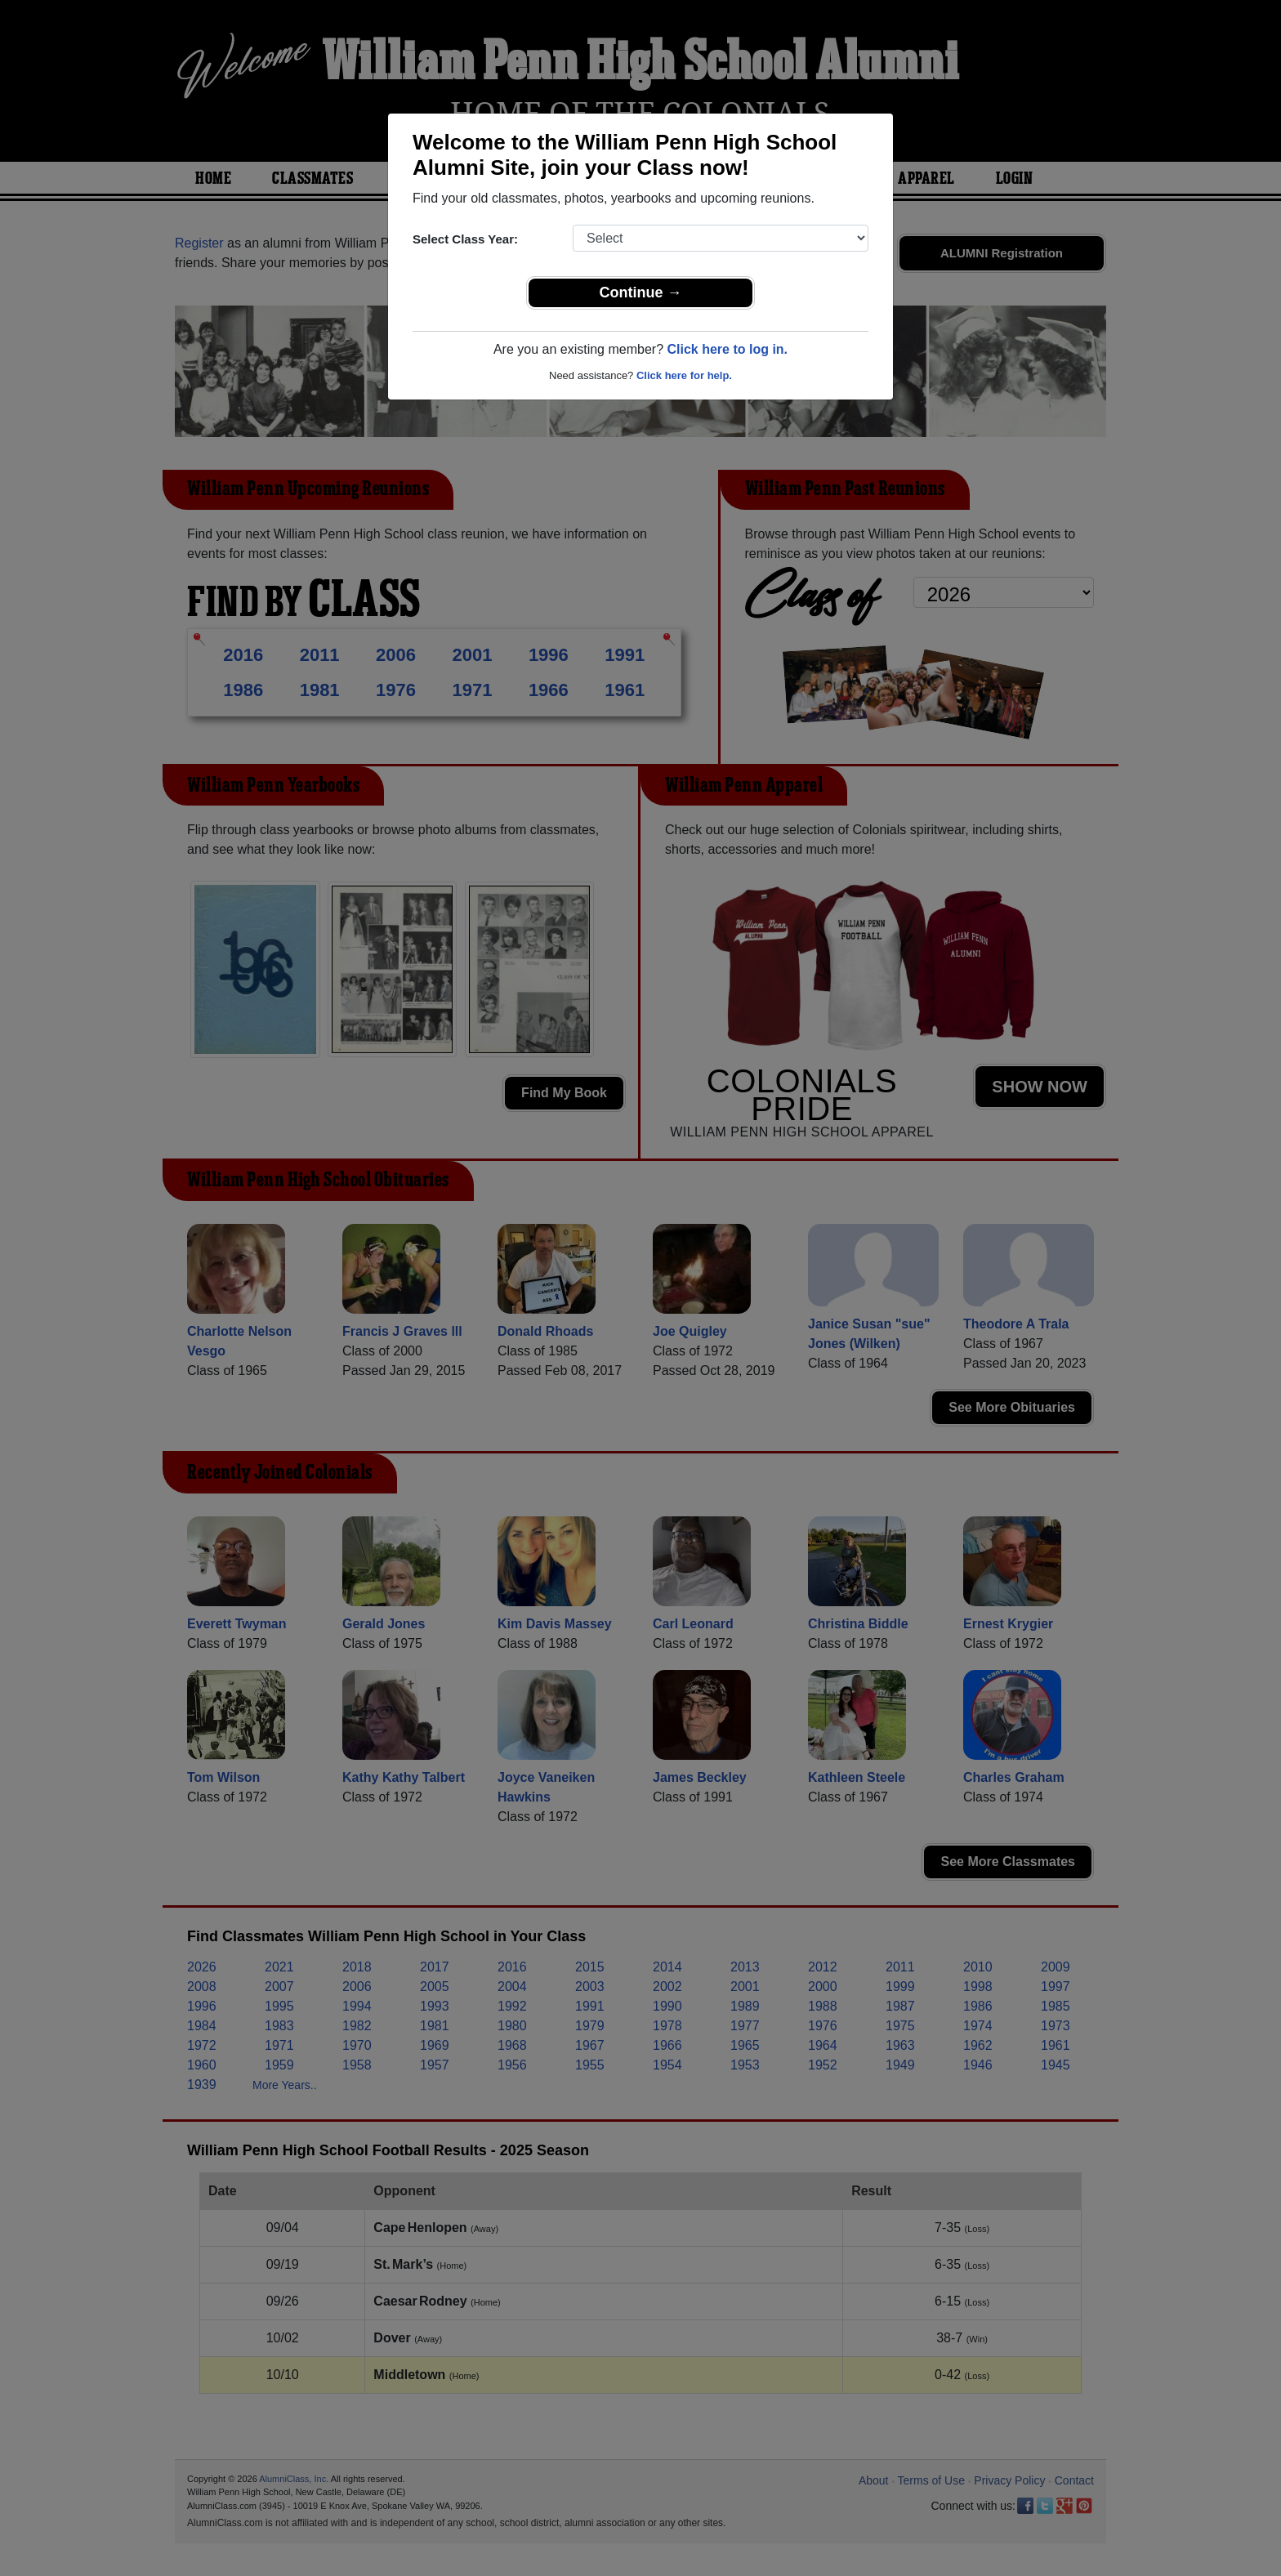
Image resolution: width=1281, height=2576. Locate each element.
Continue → (641, 292)
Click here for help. (684, 375)
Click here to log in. (727, 349)
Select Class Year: (465, 239)
